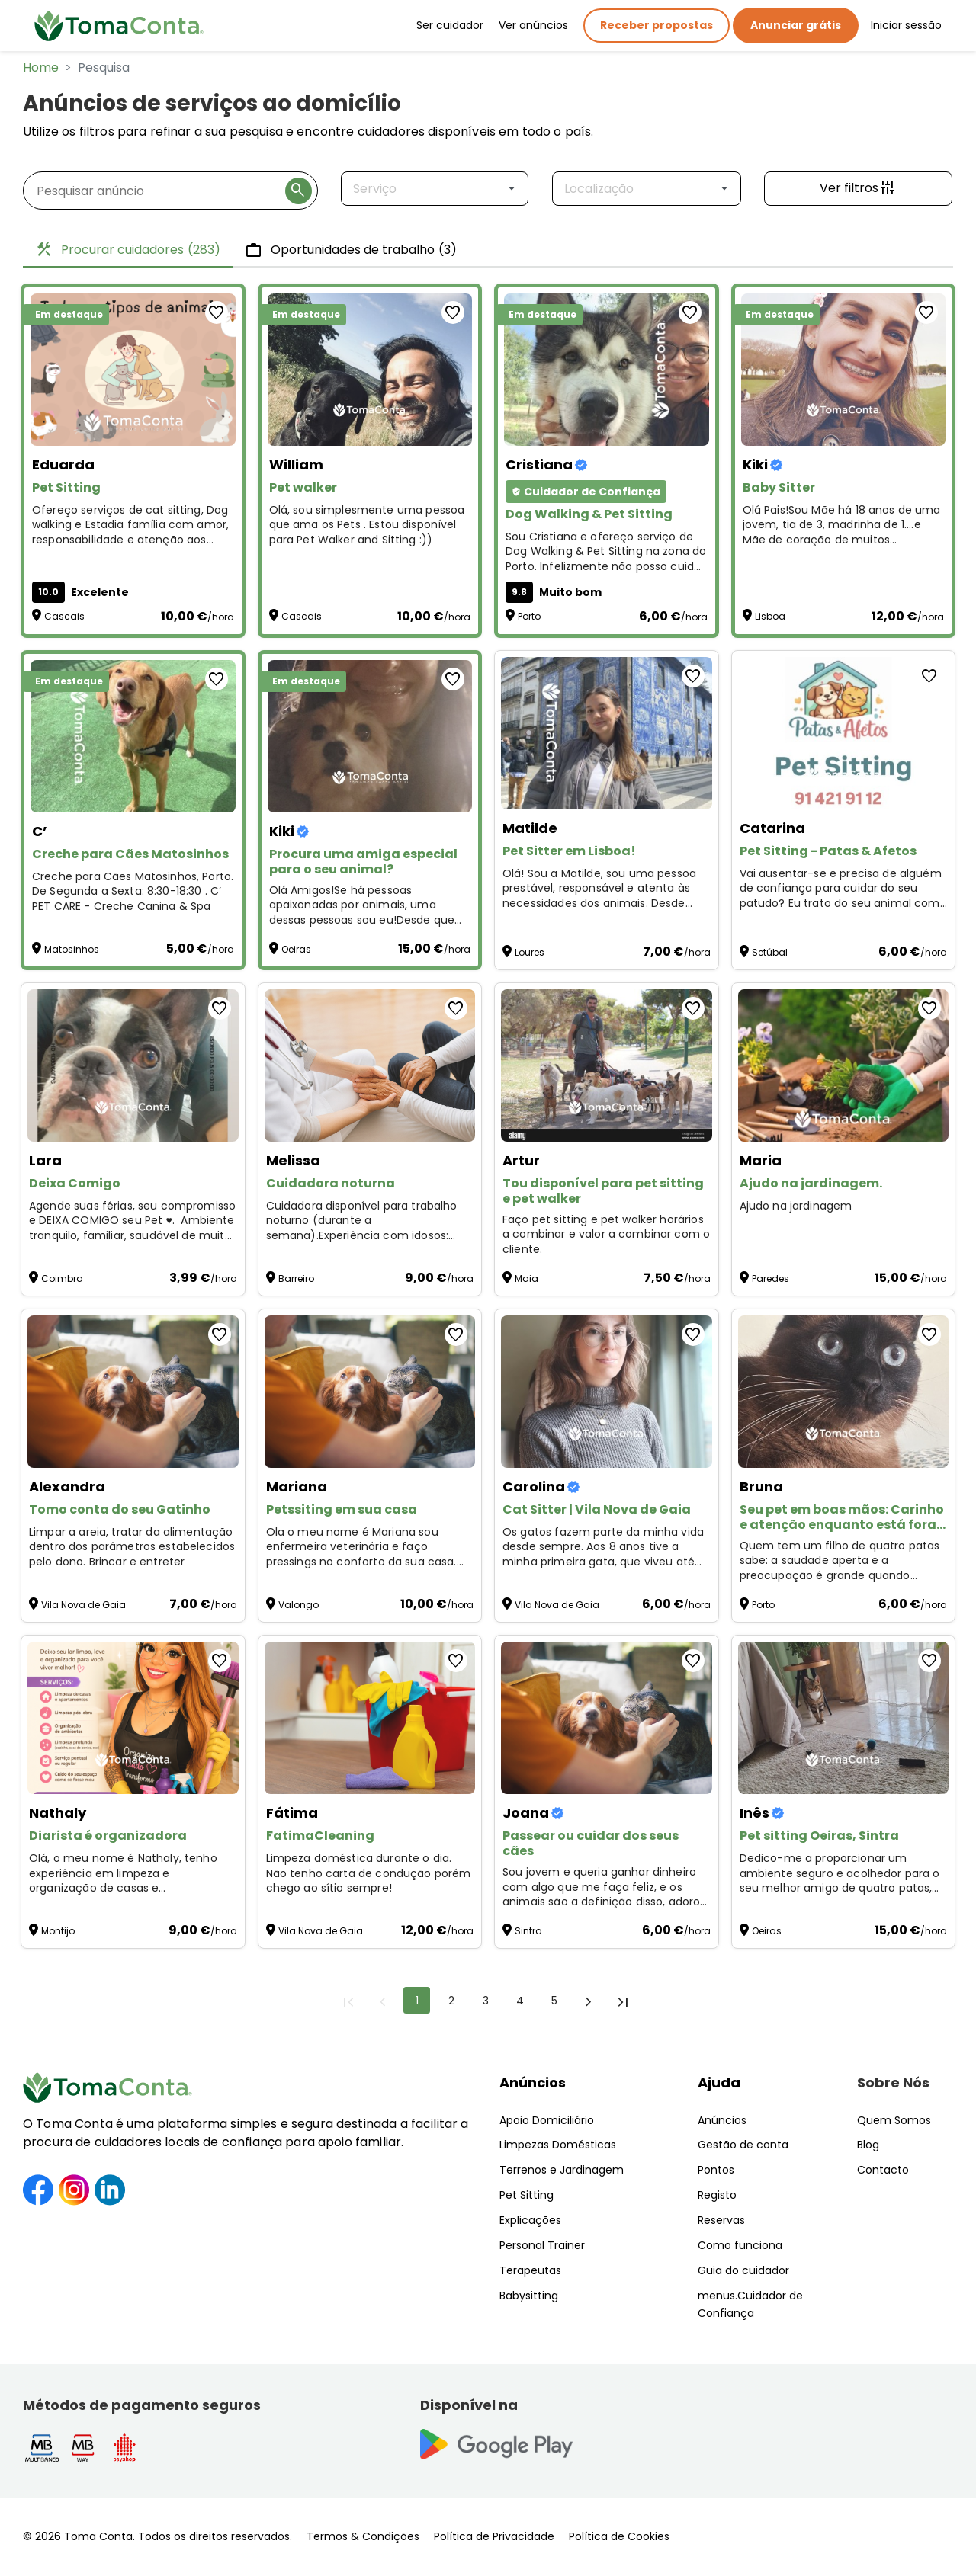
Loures (529, 952)
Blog (868, 2144)
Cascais (64, 616)
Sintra (528, 1930)
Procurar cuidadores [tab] (127, 250)
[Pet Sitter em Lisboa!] (606, 733)
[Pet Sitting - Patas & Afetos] (843, 733)
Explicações (530, 2220)
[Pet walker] (370, 369)
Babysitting (528, 2295)
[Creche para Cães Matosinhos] (133, 736)
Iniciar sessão (906, 25)
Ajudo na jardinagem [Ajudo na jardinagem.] (798, 1206)
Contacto (883, 2169)
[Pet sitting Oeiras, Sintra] (843, 1718)
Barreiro (296, 1278)
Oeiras (296, 949)
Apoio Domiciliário (546, 2120)
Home (41, 67)
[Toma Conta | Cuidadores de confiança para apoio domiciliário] (119, 26)
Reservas (721, 2220)
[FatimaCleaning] (370, 1718)
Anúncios (532, 2082)
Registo (717, 2195)
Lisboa (770, 616)
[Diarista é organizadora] (133, 1718)
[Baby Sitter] (843, 369)
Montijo (58, 1930)
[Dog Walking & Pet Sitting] (606, 369)
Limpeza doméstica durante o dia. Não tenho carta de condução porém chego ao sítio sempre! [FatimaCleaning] (368, 1873)
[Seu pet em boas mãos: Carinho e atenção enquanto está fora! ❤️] (843, 1391)
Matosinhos (71, 949)
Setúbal (770, 952)
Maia (526, 1278)
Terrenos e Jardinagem (561, 2169)
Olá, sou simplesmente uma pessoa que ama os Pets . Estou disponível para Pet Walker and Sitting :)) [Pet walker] (367, 525)
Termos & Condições (363, 2536)
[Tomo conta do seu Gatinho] (133, 1391)
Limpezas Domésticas (557, 2144)
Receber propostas (656, 25)
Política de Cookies (619, 2536)
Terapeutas (530, 2270)
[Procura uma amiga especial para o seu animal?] (370, 736)
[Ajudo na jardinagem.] (843, 1065)
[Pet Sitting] (133, 369)
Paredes (770, 1278)
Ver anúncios (533, 25)
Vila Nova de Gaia (83, 1604)
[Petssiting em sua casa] (370, 1391)
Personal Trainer (542, 2245)
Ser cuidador (449, 25)
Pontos (716, 2169)
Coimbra (62, 1278)
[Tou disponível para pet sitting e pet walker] (606, 1065)
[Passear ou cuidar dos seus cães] (606, 1718)
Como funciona (740, 2245)
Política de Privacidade (494, 2536)
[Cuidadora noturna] (370, 1065)
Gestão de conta (743, 2144)
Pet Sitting (526, 2195)
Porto (529, 616)
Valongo (298, 1604)
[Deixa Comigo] (133, 1065)
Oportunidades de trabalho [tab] (351, 250)
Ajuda (719, 2082)
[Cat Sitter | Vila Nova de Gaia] (606, 1391)
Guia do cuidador (743, 2270)
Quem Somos (894, 2120)
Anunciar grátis (795, 25)
